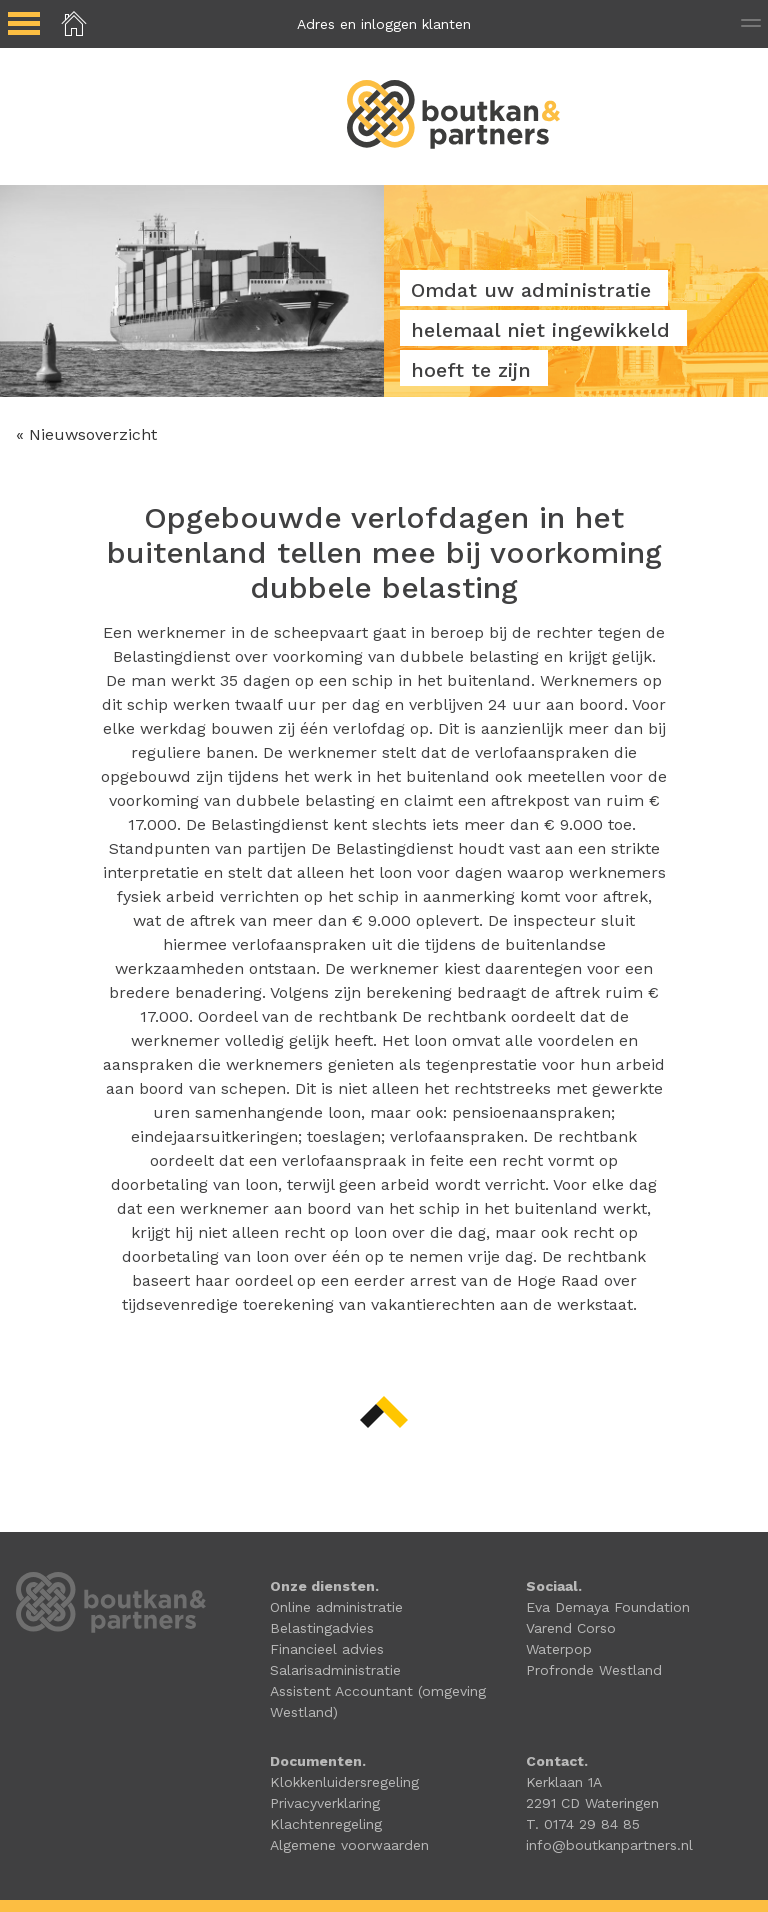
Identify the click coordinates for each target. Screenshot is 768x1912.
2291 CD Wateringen (592, 1803)
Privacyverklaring (325, 1803)
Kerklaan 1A (564, 1782)
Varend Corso (571, 1628)
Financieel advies (327, 1649)
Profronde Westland (594, 1670)
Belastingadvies (322, 1628)
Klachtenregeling (326, 1824)
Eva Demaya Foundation (608, 1607)
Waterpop (559, 1649)
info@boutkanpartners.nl (609, 1845)
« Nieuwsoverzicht (86, 434)
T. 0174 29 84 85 (583, 1824)
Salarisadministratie (335, 1670)
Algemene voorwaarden (349, 1845)
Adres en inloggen (384, 24)
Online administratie (336, 1607)
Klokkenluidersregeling (344, 1782)
